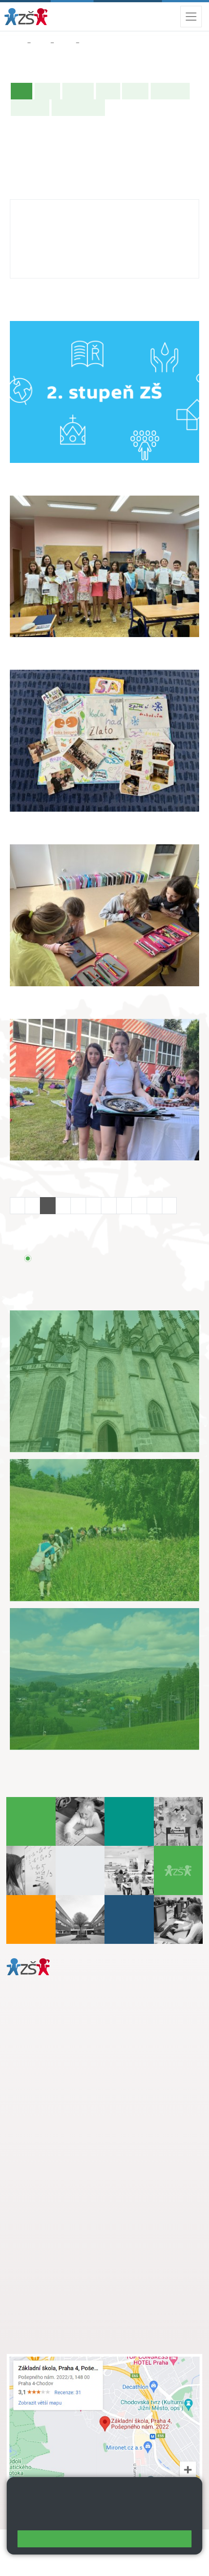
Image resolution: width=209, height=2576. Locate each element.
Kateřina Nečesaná (50, 208)
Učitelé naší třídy (78, 107)
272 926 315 (39, 243)
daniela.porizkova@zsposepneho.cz (77, 2094)
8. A (88, 43)
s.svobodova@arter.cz (78, 2184)
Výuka (108, 90)
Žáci (41, 43)
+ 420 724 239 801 (75, 2194)
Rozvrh (135, 90)
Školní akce (170, 90)
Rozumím (104, 2538)
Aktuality (78, 90)
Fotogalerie (30, 107)
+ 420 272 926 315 (46, 2085)
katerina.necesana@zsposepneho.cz (74, 234)
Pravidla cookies (150, 2519)
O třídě (47, 90)
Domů (15, 43)
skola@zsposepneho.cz (60, 2203)
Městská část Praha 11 (39, 2121)
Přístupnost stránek (38, 2563)
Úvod (23, 90)
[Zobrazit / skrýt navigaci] (191, 16)
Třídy (65, 43)
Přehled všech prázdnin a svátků (102, 1258)
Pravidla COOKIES (102, 2563)
